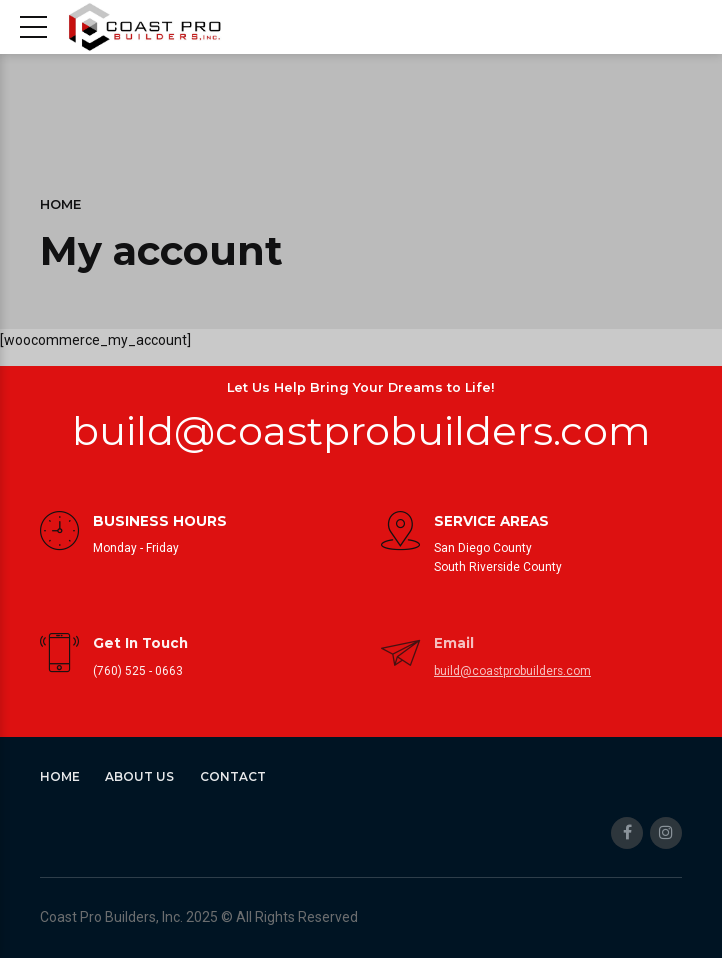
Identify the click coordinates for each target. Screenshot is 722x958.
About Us (139, 776)
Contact (233, 776)
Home (60, 204)
